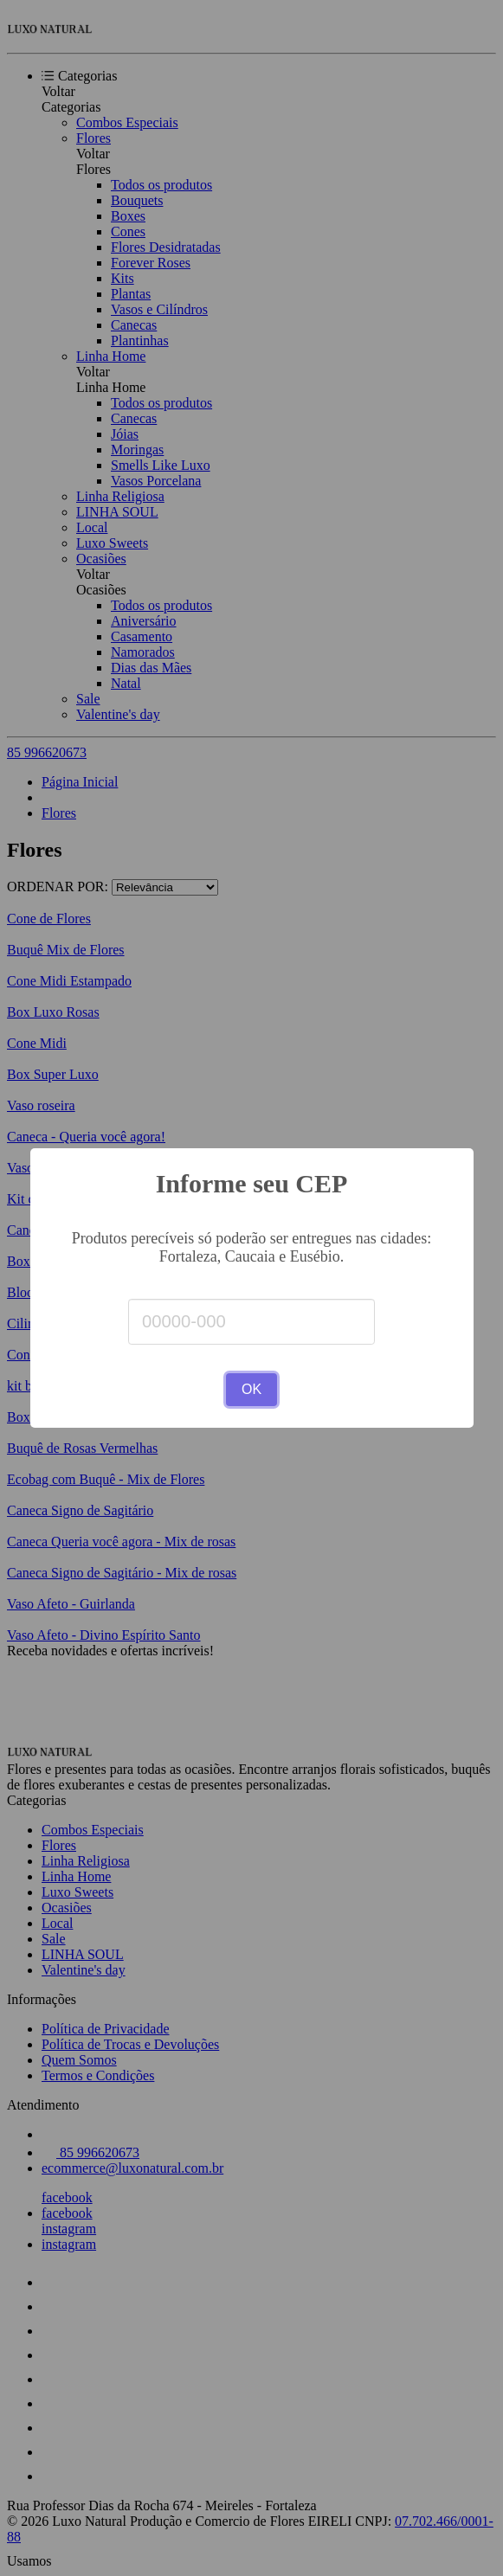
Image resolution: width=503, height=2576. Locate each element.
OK (251, 1389)
